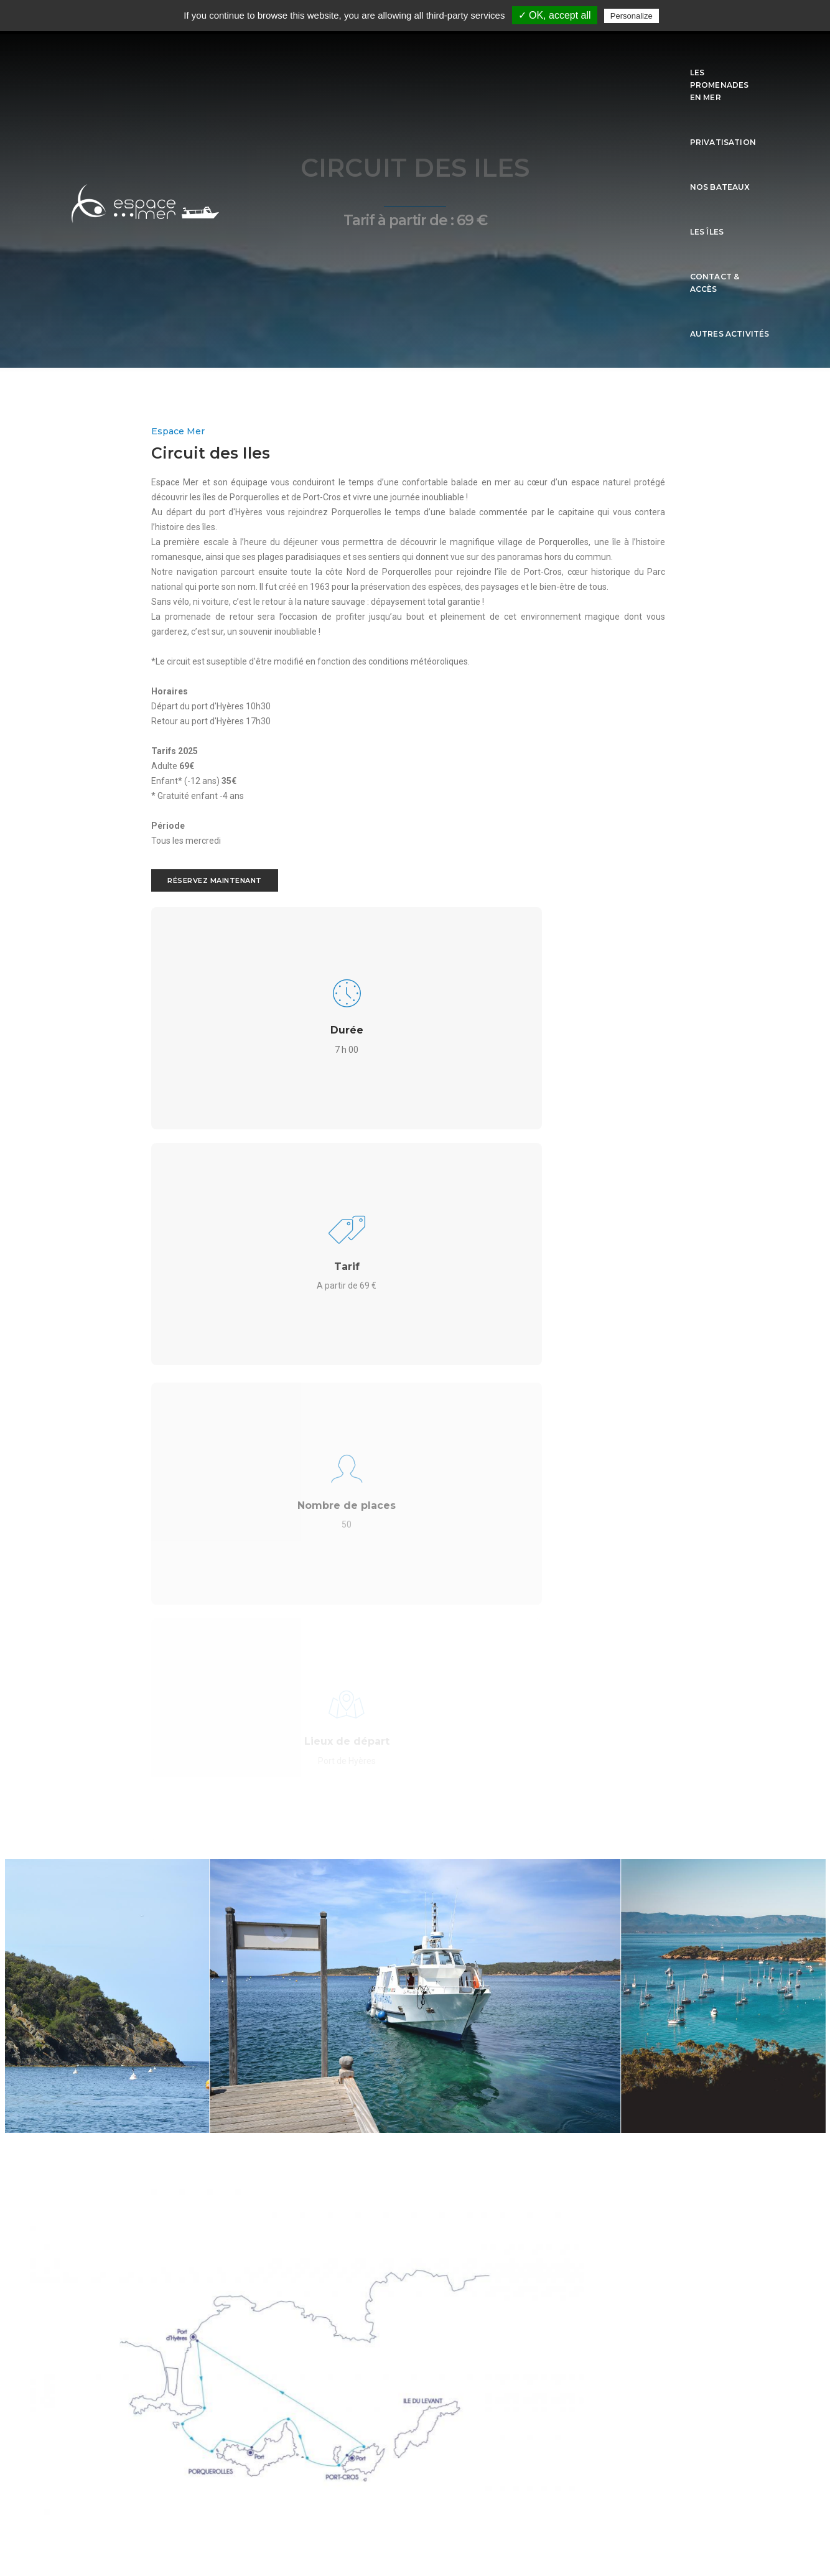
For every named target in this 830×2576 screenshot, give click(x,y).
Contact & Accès (636, 57)
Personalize (631, 16)
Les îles (567, 57)
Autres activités (730, 57)
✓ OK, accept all (554, 15)
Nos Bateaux (506, 57)
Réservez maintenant (124, 1033)
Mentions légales (415, 2509)
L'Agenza (210, 2489)
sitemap (415, 2527)
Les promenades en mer (328, 57)
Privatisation (429, 57)
